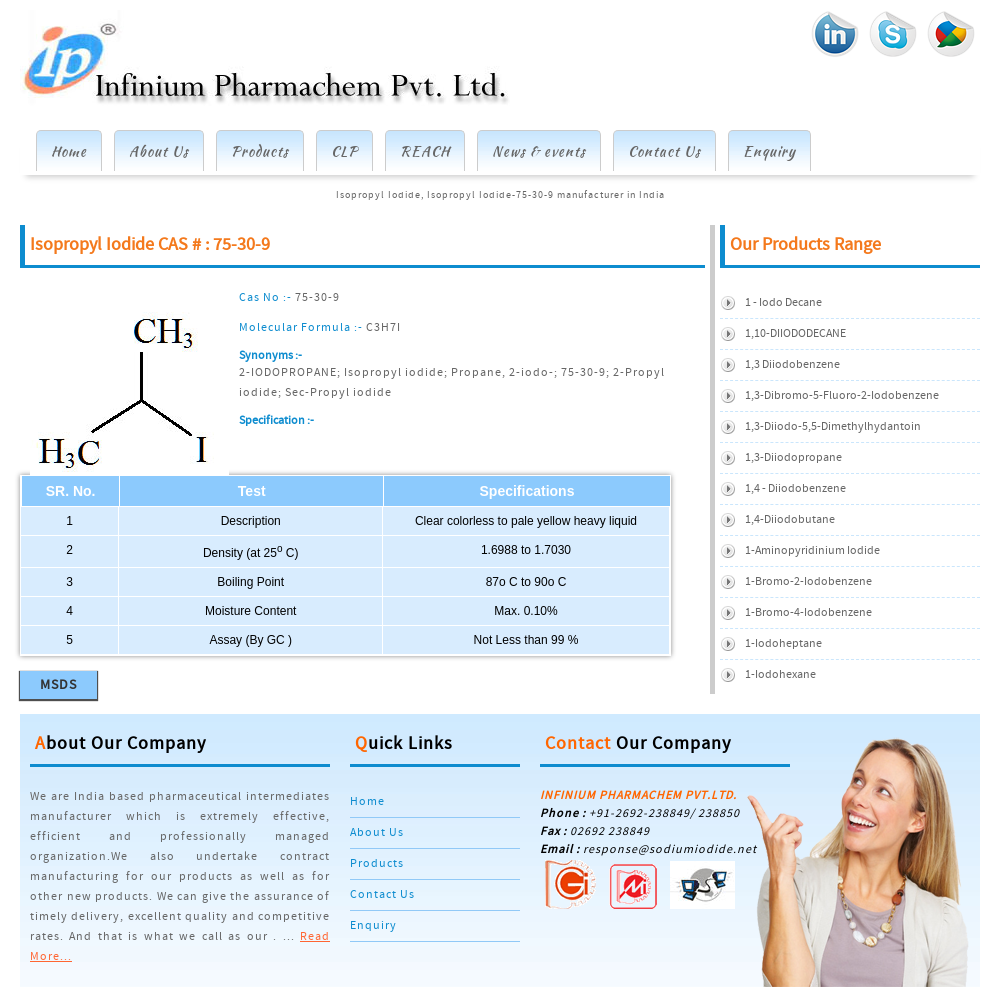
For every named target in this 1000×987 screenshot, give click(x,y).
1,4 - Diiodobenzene (795, 488)
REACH (425, 151)
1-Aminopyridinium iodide (812, 550)
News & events (539, 151)
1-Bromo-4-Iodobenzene (808, 612)
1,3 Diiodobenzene (792, 364)
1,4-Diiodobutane (790, 519)
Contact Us (664, 151)
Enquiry (769, 151)
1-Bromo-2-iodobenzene (808, 581)
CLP (344, 151)
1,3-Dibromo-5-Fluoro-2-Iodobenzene (842, 395)
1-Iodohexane (780, 674)
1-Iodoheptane (783, 643)
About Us (159, 151)
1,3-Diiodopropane (793, 457)
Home (69, 151)
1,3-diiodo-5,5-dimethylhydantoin (833, 426)
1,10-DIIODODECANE (795, 333)
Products (260, 151)
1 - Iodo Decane (783, 302)
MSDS (58, 685)
